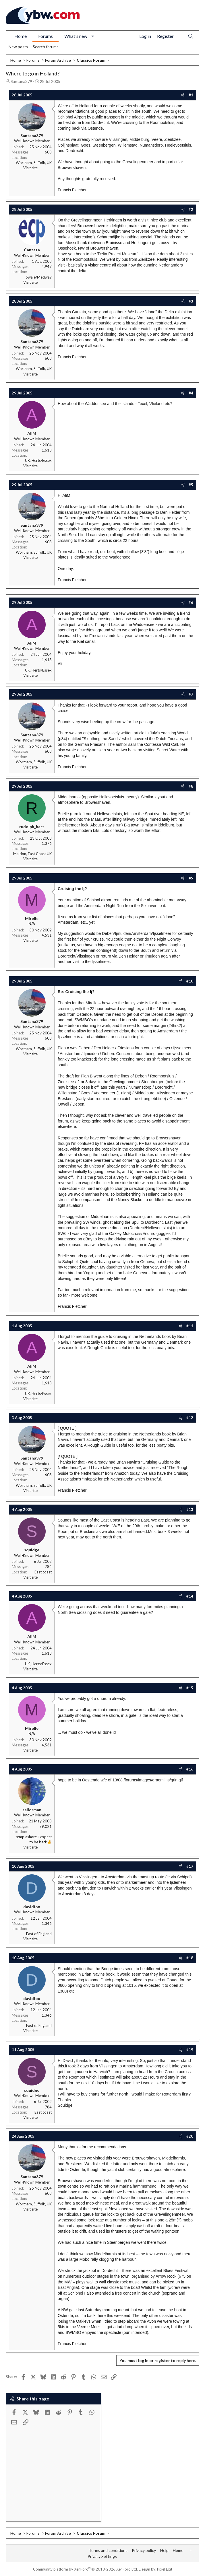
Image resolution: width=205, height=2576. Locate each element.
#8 (191, 786)
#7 (191, 694)
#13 (189, 1509)
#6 (191, 602)
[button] (93, 36)
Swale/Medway (39, 277)
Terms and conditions (108, 2550)
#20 (189, 2136)
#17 (189, 1866)
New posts (18, 46)
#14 (189, 1596)
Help (164, 2550)
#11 (189, 1326)
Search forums (46, 46)
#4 (191, 393)
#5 (191, 484)
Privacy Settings (102, 2556)
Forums (45, 36)
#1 (191, 95)
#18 (189, 1958)
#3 (191, 301)
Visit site (30, 168)
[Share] (183, 95)
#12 (189, 1417)
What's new (75, 36)
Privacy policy (144, 2550)
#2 (191, 209)
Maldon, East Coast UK (32, 853)
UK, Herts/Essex (38, 460)
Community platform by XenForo (85, 2569)
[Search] (190, 36)
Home (20, 36)
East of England (39, 1933)
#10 (189, 981)
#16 (189, 1769)
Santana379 (21, 81)
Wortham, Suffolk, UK (34, 162)
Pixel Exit (164, 2569)
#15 (189, 1688)
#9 (191, 878)
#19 (189, 2049)
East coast (43, 1572)
